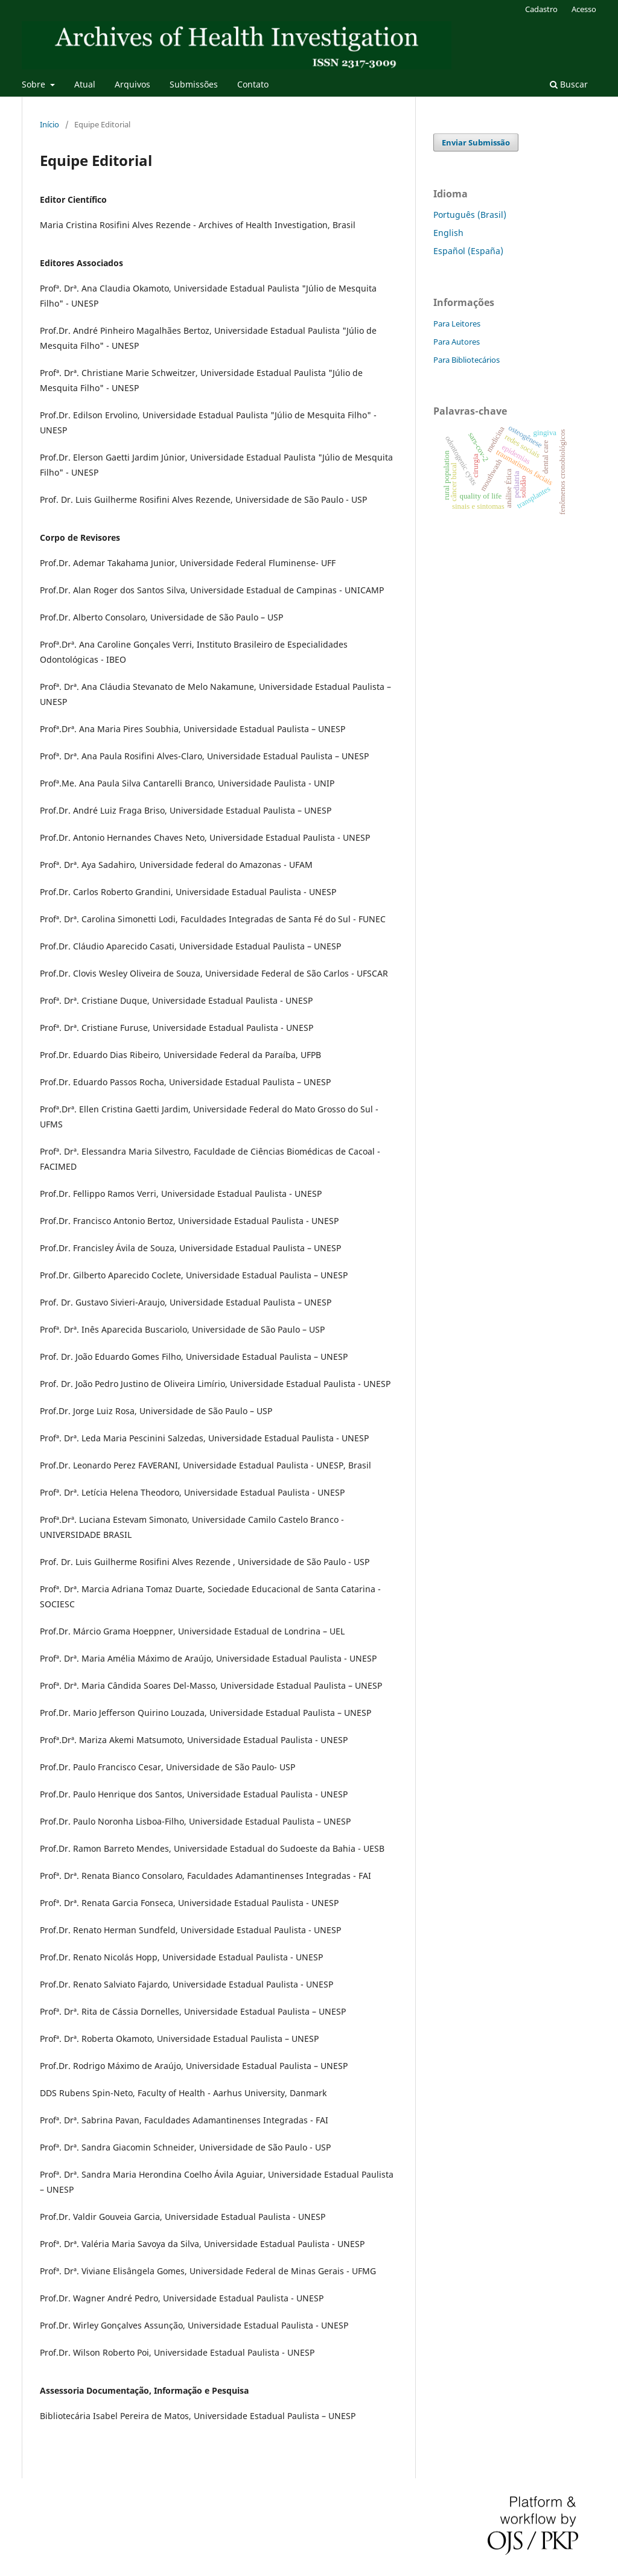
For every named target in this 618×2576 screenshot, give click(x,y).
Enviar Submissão (476, 142)
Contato (253, 84)
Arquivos (132, 84)
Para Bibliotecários (466, 359)
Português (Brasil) (469, 214)
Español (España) (468, 251)
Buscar (569, 84)
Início (49, 124)
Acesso (584, 9)
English (448, 232)
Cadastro (541, 9)
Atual (84, 84)
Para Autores (456, 341)
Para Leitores (456, 323)
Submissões (194, 84)
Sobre (35, 84)
